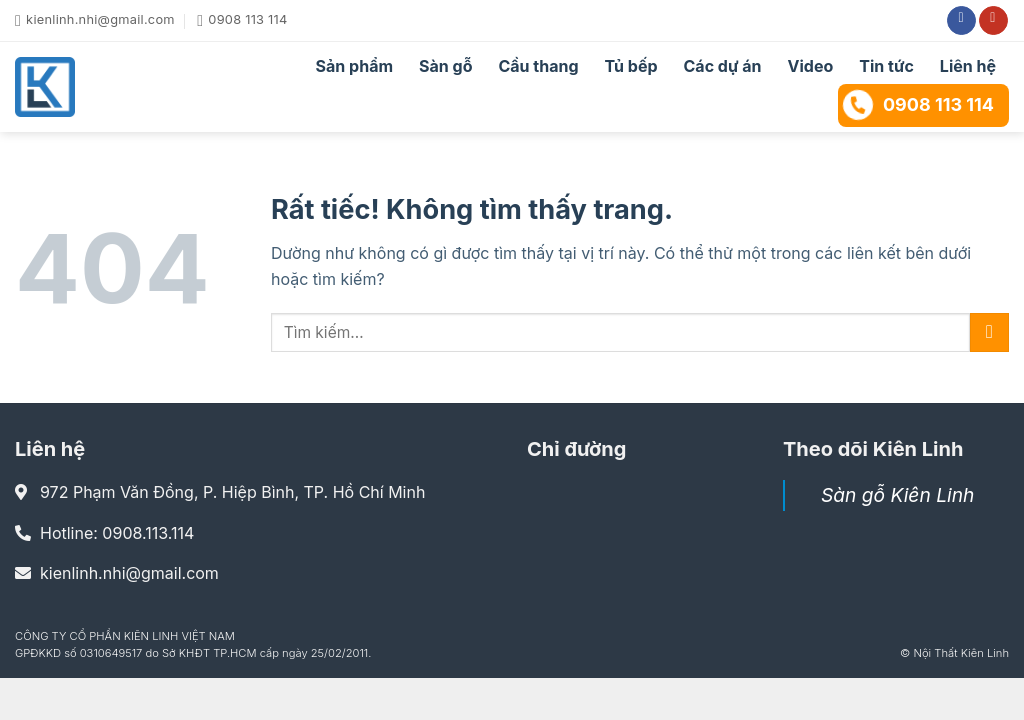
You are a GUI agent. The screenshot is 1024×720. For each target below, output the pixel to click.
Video (811, 66)
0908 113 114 (918, 105)
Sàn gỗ (445, 66)
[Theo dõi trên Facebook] (961, 21)
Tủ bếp (631, 66)
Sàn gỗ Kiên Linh (897, 495)
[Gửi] (989, 332)
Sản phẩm (354, 66)
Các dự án (723, 66)
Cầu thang (538, 66)
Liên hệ (968, 66)
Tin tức (886, 66)
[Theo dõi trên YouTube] (993, 21)
